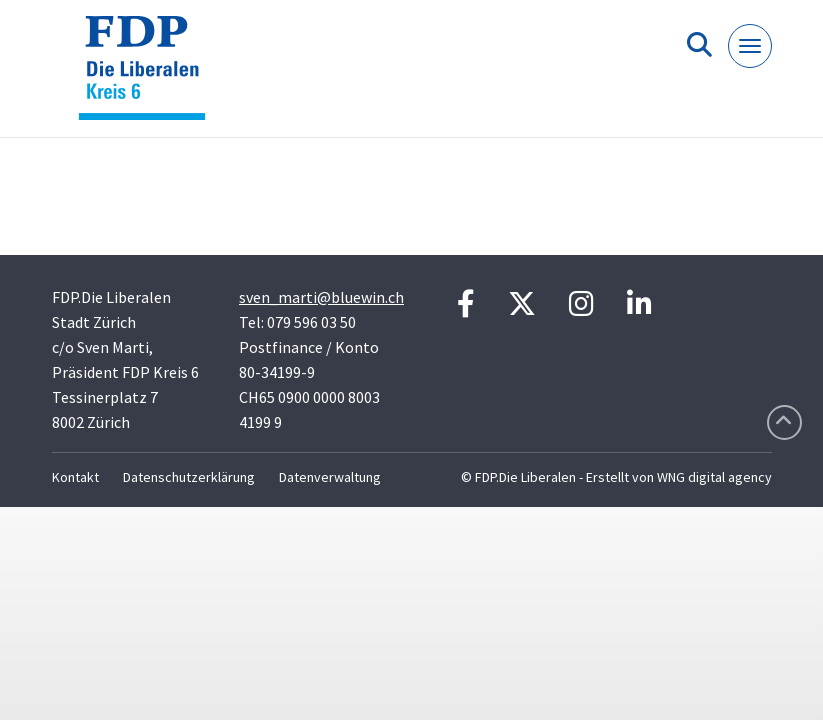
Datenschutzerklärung (189, 477)
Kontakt (75, 477)
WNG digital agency (714, 477)
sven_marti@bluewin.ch (321, 297)
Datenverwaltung (330, 477)
